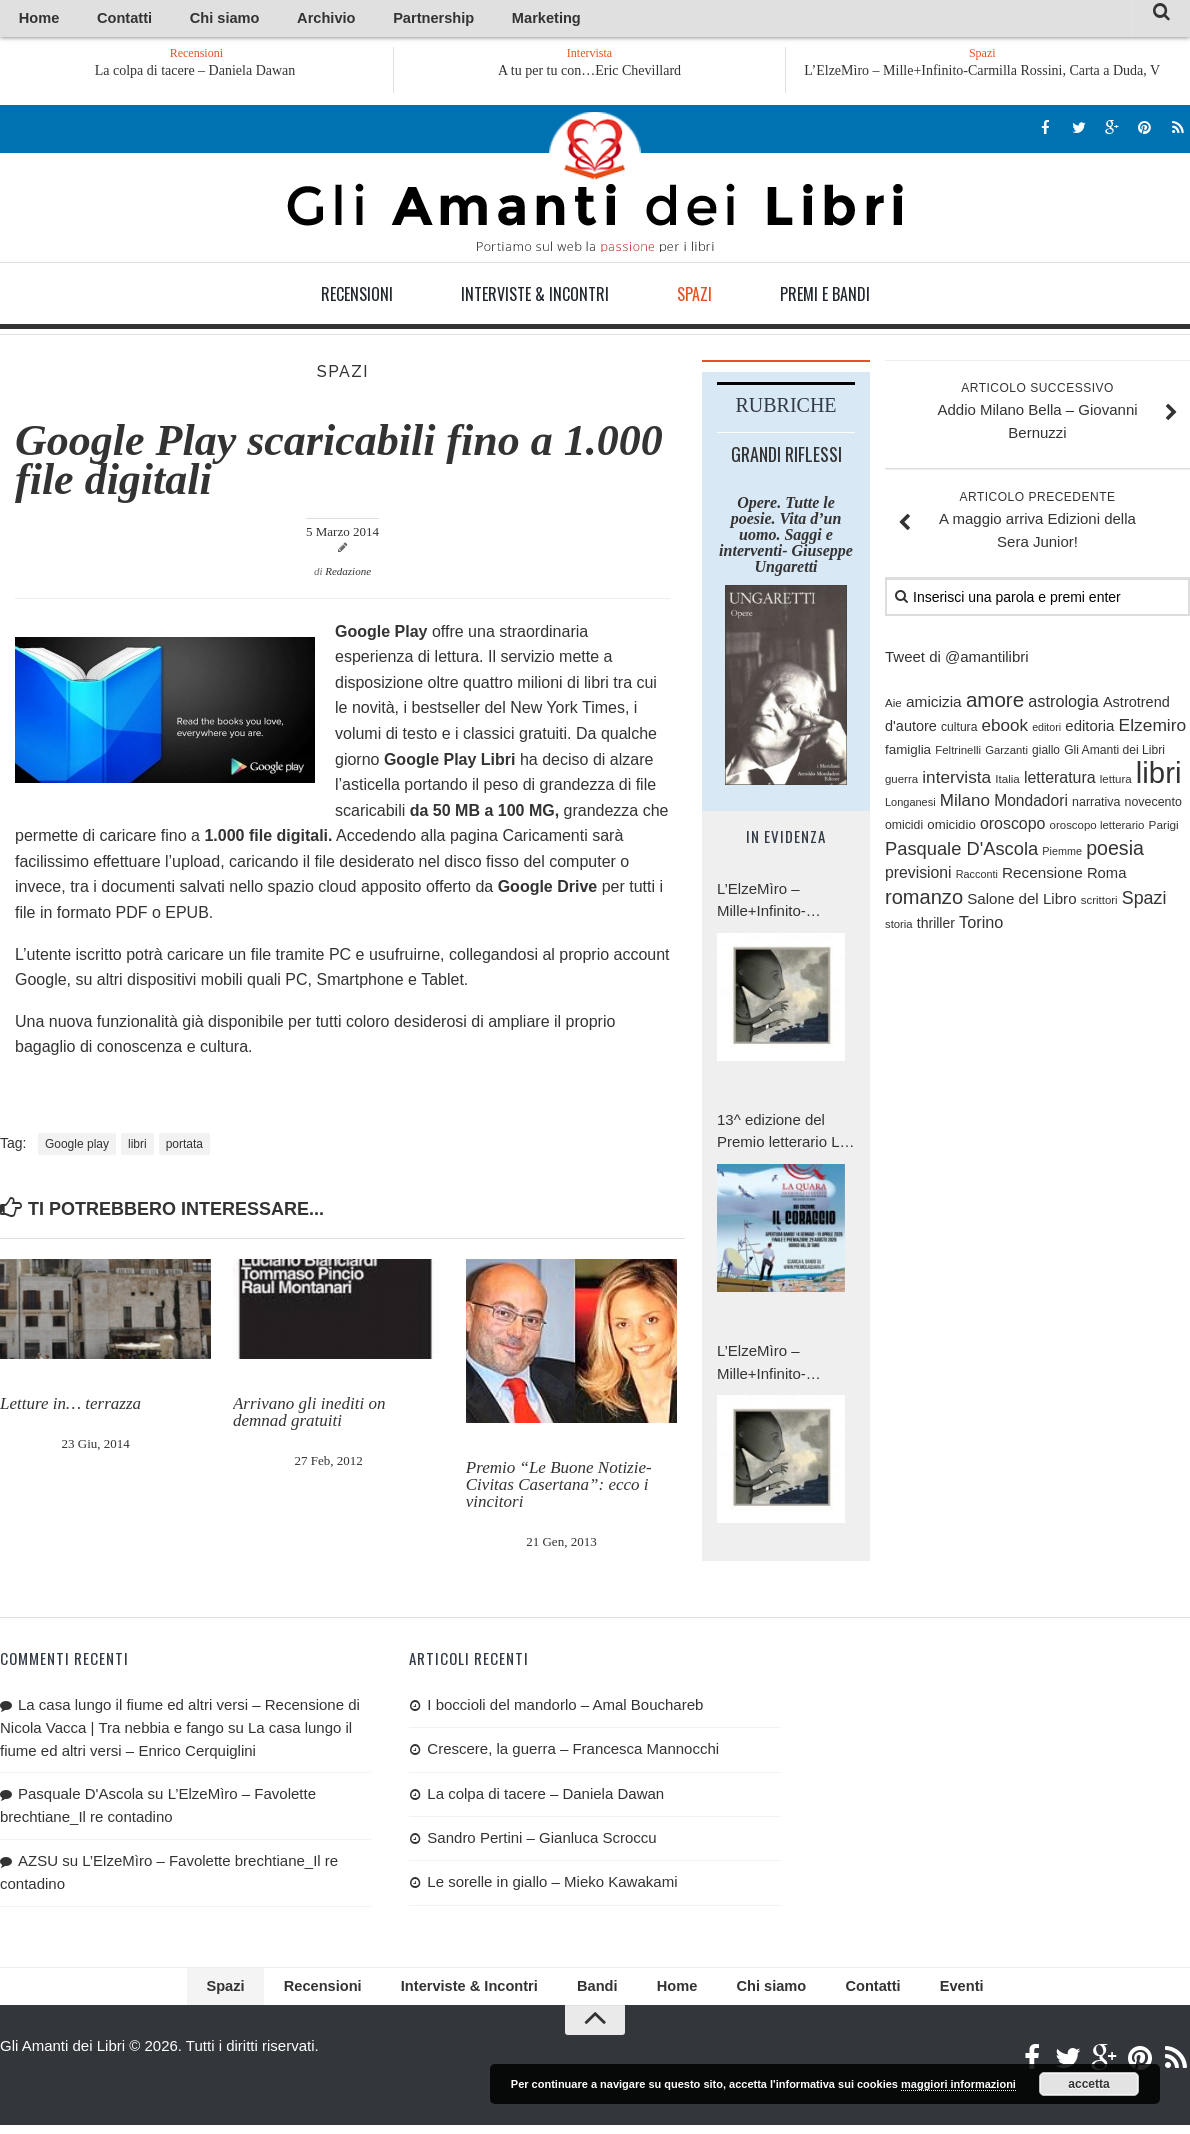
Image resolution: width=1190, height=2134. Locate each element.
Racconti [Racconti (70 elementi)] (977, 877)
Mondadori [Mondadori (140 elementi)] (1031, 803)
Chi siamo (179, 19)
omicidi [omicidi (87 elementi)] (904, 829)
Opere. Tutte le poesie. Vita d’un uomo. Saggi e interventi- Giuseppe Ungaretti (786, 537)
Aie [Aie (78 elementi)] (893, 705)
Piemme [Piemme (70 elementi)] (1062, 854)
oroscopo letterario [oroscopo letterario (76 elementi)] (1097, 829)
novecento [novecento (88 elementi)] (1153, 805)
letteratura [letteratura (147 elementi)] (1060, 780)
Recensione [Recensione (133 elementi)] (1042, 875)
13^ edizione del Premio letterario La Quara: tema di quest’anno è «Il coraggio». (782, 1135)
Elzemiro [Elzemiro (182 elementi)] (1153, 728)
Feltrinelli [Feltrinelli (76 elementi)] (958, 754)
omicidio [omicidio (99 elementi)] (951, 828)
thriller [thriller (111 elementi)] (936, 926)
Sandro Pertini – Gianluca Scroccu (541, 1840)
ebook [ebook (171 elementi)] (1005, 728)
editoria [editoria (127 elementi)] (1089, 728)
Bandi (594, 1992)
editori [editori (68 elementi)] (1046, 730)
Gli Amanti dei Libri (595, 185)
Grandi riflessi (786, 457)
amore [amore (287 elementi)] (995, 702)
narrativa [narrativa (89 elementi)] (1096, 805)
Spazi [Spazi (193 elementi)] (1144, 901)
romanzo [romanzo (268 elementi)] (924, 900)
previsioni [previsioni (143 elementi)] (918, 875)
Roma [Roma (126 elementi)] (1106, 876)
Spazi (694, 297)
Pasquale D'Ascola (80, 1796)
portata (184, 1147)
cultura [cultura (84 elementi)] (959, 730)
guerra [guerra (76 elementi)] (901, 782)
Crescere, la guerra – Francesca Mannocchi (573, 1751)
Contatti (99, 19)
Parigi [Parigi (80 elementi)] (1164, 828)
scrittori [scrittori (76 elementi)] (1099, 903)
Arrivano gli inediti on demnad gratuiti (309, 1415)
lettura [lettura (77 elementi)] (1116, 782)
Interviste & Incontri (535, 297)
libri (137, 1147)
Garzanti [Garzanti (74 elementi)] (1006, 754)
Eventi (910, 1992)
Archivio (258, 19)
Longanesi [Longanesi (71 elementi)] (910, 805)
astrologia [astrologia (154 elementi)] (1063, 704)
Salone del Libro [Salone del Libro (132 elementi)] (1021, 901)
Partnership (343, 19)
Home (31, 19)
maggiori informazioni (958, 2084)
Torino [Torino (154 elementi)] (981, 925)
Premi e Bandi (825, 297)
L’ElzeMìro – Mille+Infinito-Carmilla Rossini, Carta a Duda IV (773, 1366)
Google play (77, 1147)
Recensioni (357, 297)
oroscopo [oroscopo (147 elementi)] (1013, 827)
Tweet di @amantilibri (957, 659)
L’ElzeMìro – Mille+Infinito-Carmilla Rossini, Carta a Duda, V (982, 73)
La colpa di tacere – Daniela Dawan (207, 73)
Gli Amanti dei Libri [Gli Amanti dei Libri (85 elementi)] (1114, 754)
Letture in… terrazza (70, 1406)
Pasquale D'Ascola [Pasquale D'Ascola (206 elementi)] (961, 851)
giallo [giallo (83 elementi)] (1046, 754)
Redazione (348, 575)
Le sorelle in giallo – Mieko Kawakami (552, 1885)
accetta (1088, 2084)
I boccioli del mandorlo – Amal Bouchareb (565, 1707)
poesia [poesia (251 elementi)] (1115, 851)
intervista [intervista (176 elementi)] (956, 780)
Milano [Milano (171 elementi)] (965, 803)
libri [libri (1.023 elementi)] (1159, 775)
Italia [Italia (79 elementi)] (1007, 781)
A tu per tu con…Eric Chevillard (589, 73)
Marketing (432, 19)
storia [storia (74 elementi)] (899, 927)
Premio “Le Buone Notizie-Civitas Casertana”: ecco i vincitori (559, 1487)
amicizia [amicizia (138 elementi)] (934, 704)
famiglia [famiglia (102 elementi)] (908, 753)
